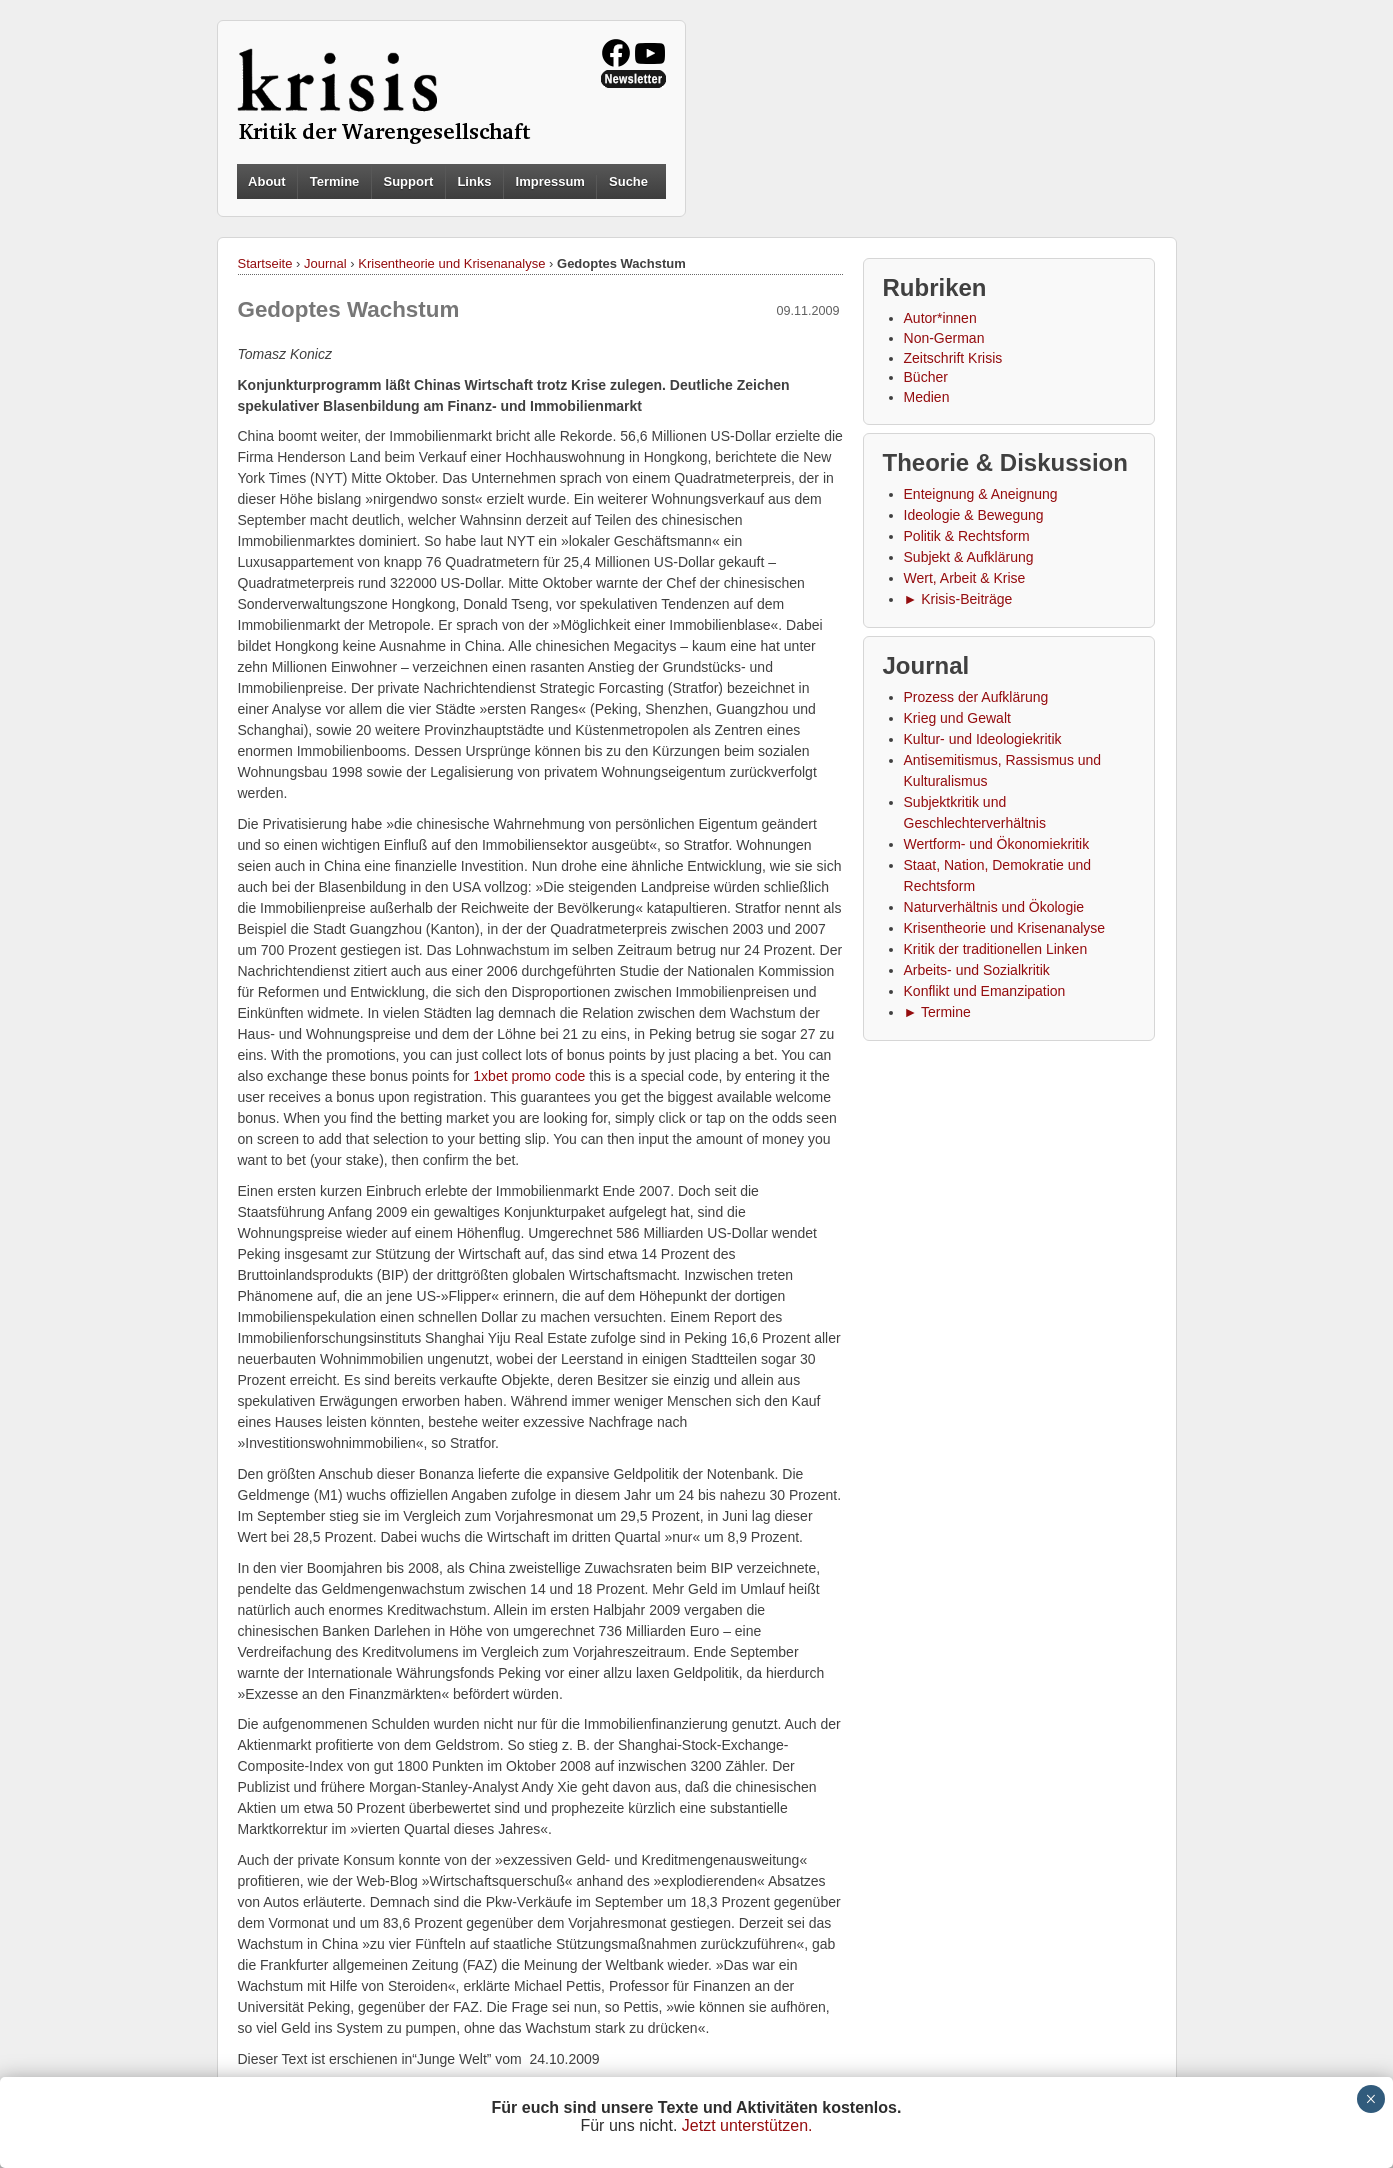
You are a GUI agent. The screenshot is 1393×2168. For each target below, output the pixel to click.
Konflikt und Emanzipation (985, 991)
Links (474, 181)
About (267, 181)
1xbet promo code (529, 1076)
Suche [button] (628, 182)
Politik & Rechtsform (967, 536)
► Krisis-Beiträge (958, 599)
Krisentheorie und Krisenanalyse (451, 263)
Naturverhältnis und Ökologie (994, 907)
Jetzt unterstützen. (747, 2125)
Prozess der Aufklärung (976, 697)
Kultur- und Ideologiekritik (983, 739)
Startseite (265, 263)
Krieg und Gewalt (957, 718)
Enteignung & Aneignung (981, 494)
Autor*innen (940, 318)
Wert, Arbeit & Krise (965, 578)
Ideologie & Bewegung (974, 515)
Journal (325, 263)
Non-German (944, 338)
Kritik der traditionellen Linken (996, 949)
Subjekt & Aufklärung (969, 557)
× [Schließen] (1370, 2099)
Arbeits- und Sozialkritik (977, 970)
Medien (927, 397)
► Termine (937, 1012)
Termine (335, 181)
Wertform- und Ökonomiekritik (997, 844)
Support (408, 181)
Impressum (550, 181)
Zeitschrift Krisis (953, 358)
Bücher (926, 377)
